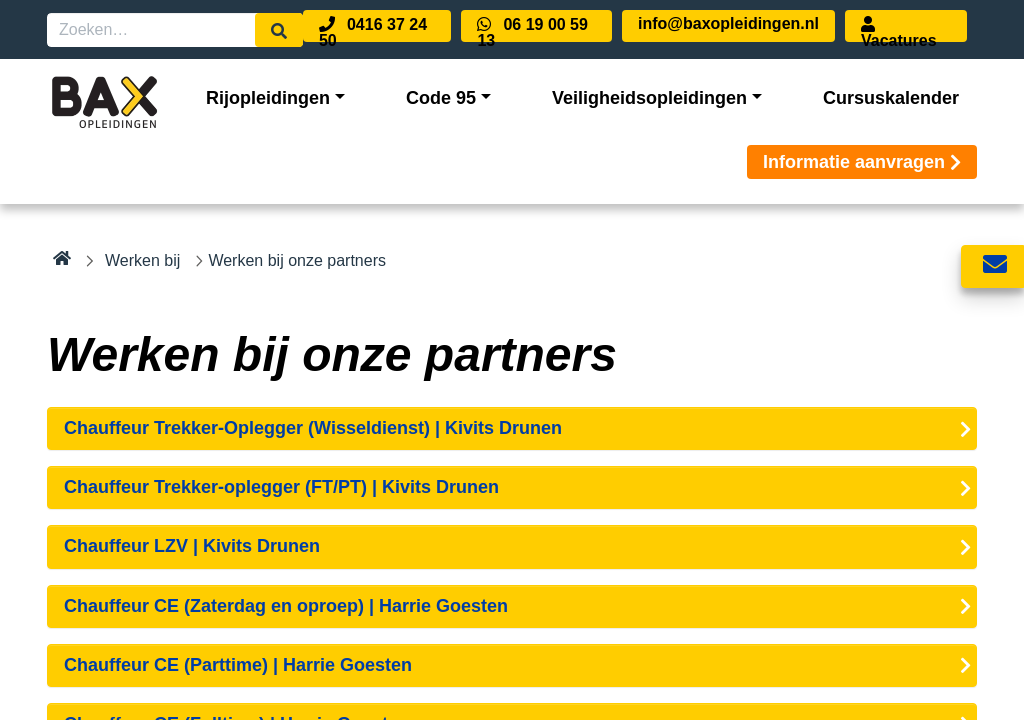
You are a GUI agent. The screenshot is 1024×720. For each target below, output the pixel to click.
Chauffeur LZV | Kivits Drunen (192, 546)
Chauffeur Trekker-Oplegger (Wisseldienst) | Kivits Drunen (313, 428)
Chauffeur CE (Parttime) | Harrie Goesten (238, 665)
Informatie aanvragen (862, 162)
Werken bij (142, 260)
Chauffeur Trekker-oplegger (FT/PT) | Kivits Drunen (281, 487)
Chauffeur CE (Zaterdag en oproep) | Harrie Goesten (286, 606)
